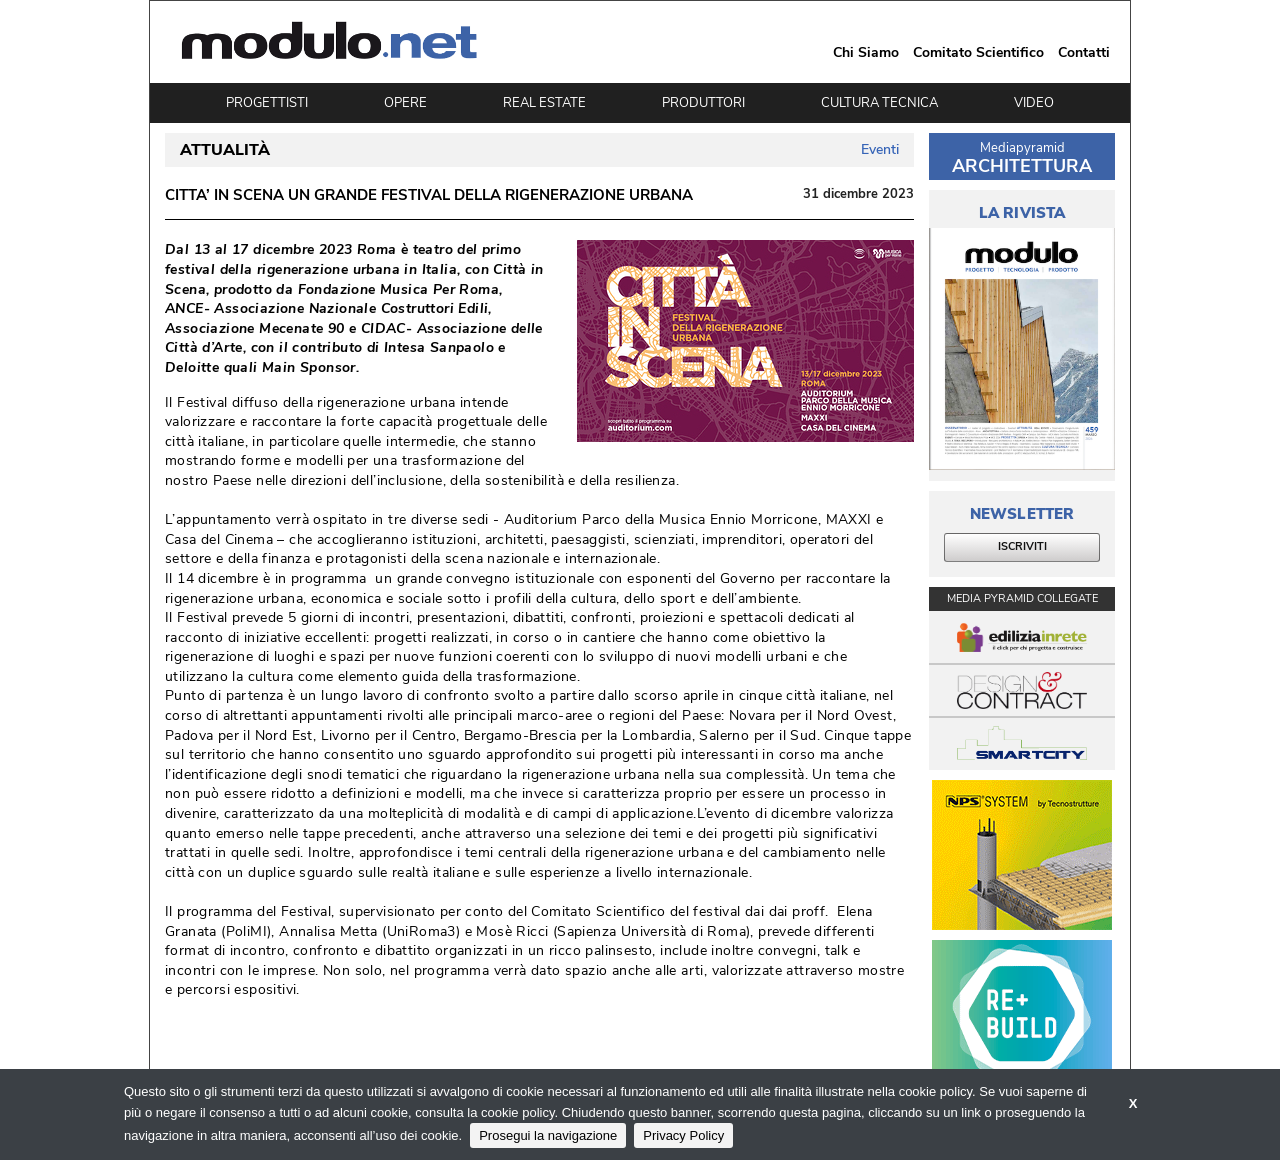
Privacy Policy (683, 1135)
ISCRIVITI (1022, 546)
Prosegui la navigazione (548, 1135)
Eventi (880, 149)
